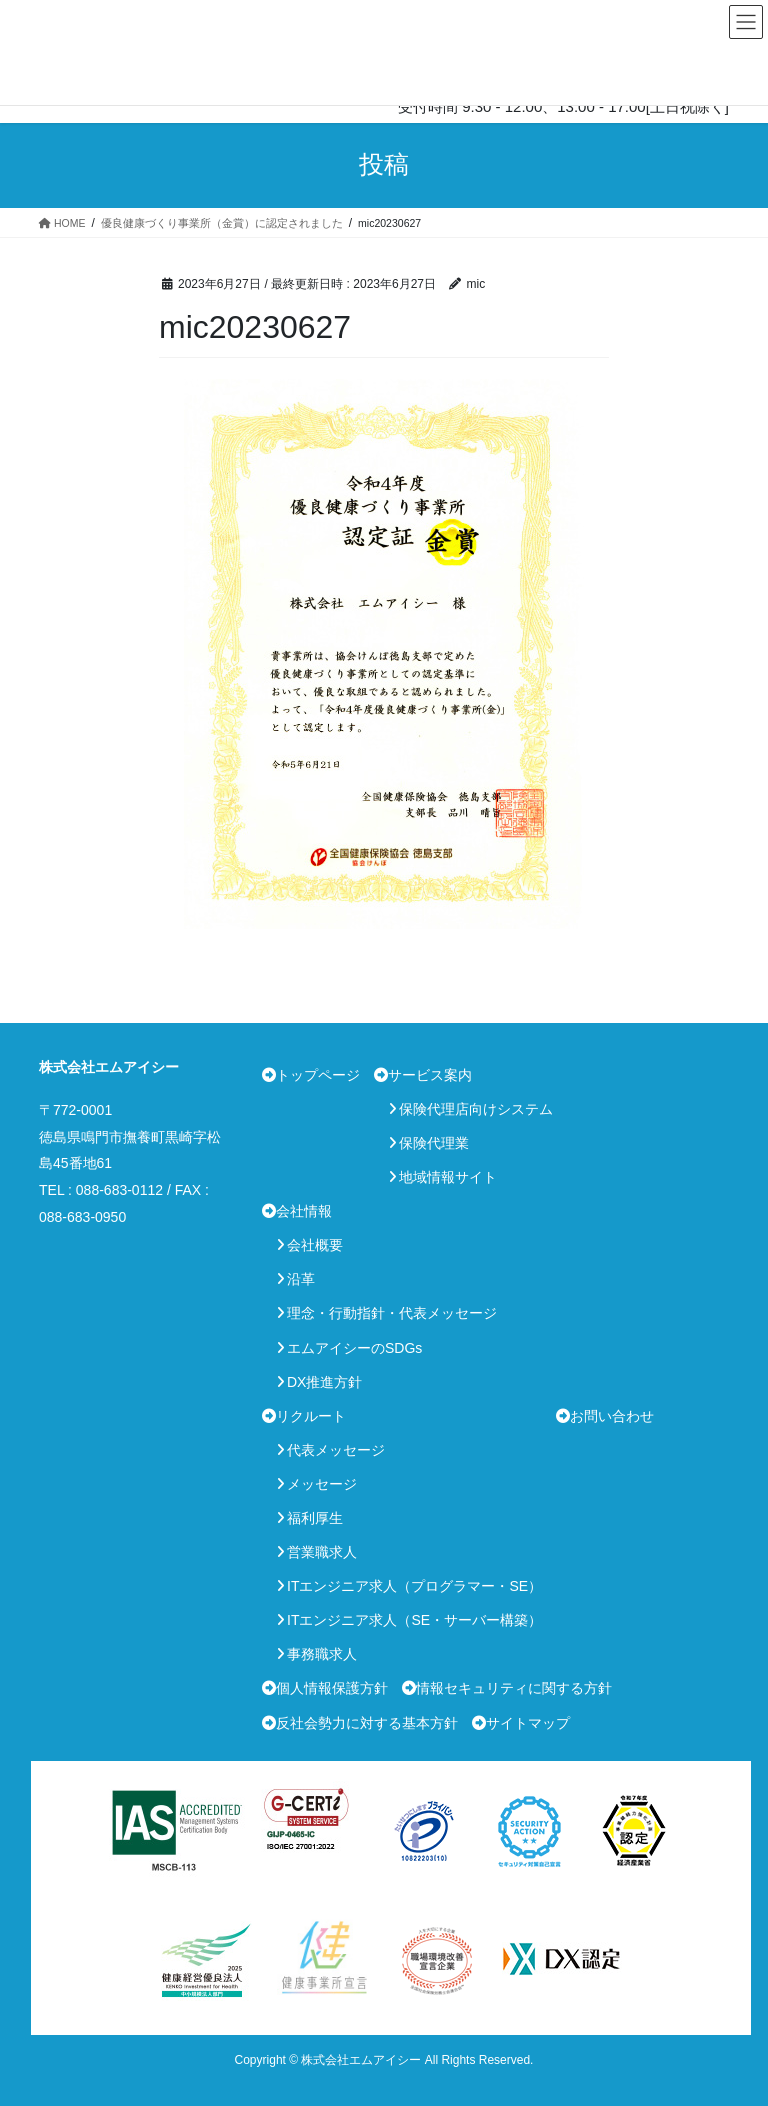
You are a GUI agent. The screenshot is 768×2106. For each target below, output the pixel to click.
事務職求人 (322, 1654)
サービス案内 (430, 1075)
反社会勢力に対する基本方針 (367, 1723)
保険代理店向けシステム (476, 1109)
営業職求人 (322, 1552)
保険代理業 (434, 1143)
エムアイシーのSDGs (354, 1348)
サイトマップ (528, 1723)
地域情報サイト (448, 1177)
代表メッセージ (336, 1450)
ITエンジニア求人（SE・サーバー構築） (414, 1620)
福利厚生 (315, 1518)
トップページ (318, 1075)
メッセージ (322, 1484)
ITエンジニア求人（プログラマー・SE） (414, 1586)
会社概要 (315, 1245)
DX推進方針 (324, 1382)
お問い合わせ (612, 1416)
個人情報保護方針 (332, 1688)
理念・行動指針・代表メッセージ (392, 1313)
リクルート (311, 1416)
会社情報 (304, 1211)
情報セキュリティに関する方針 (514, 1688)
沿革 (301, 1279)
